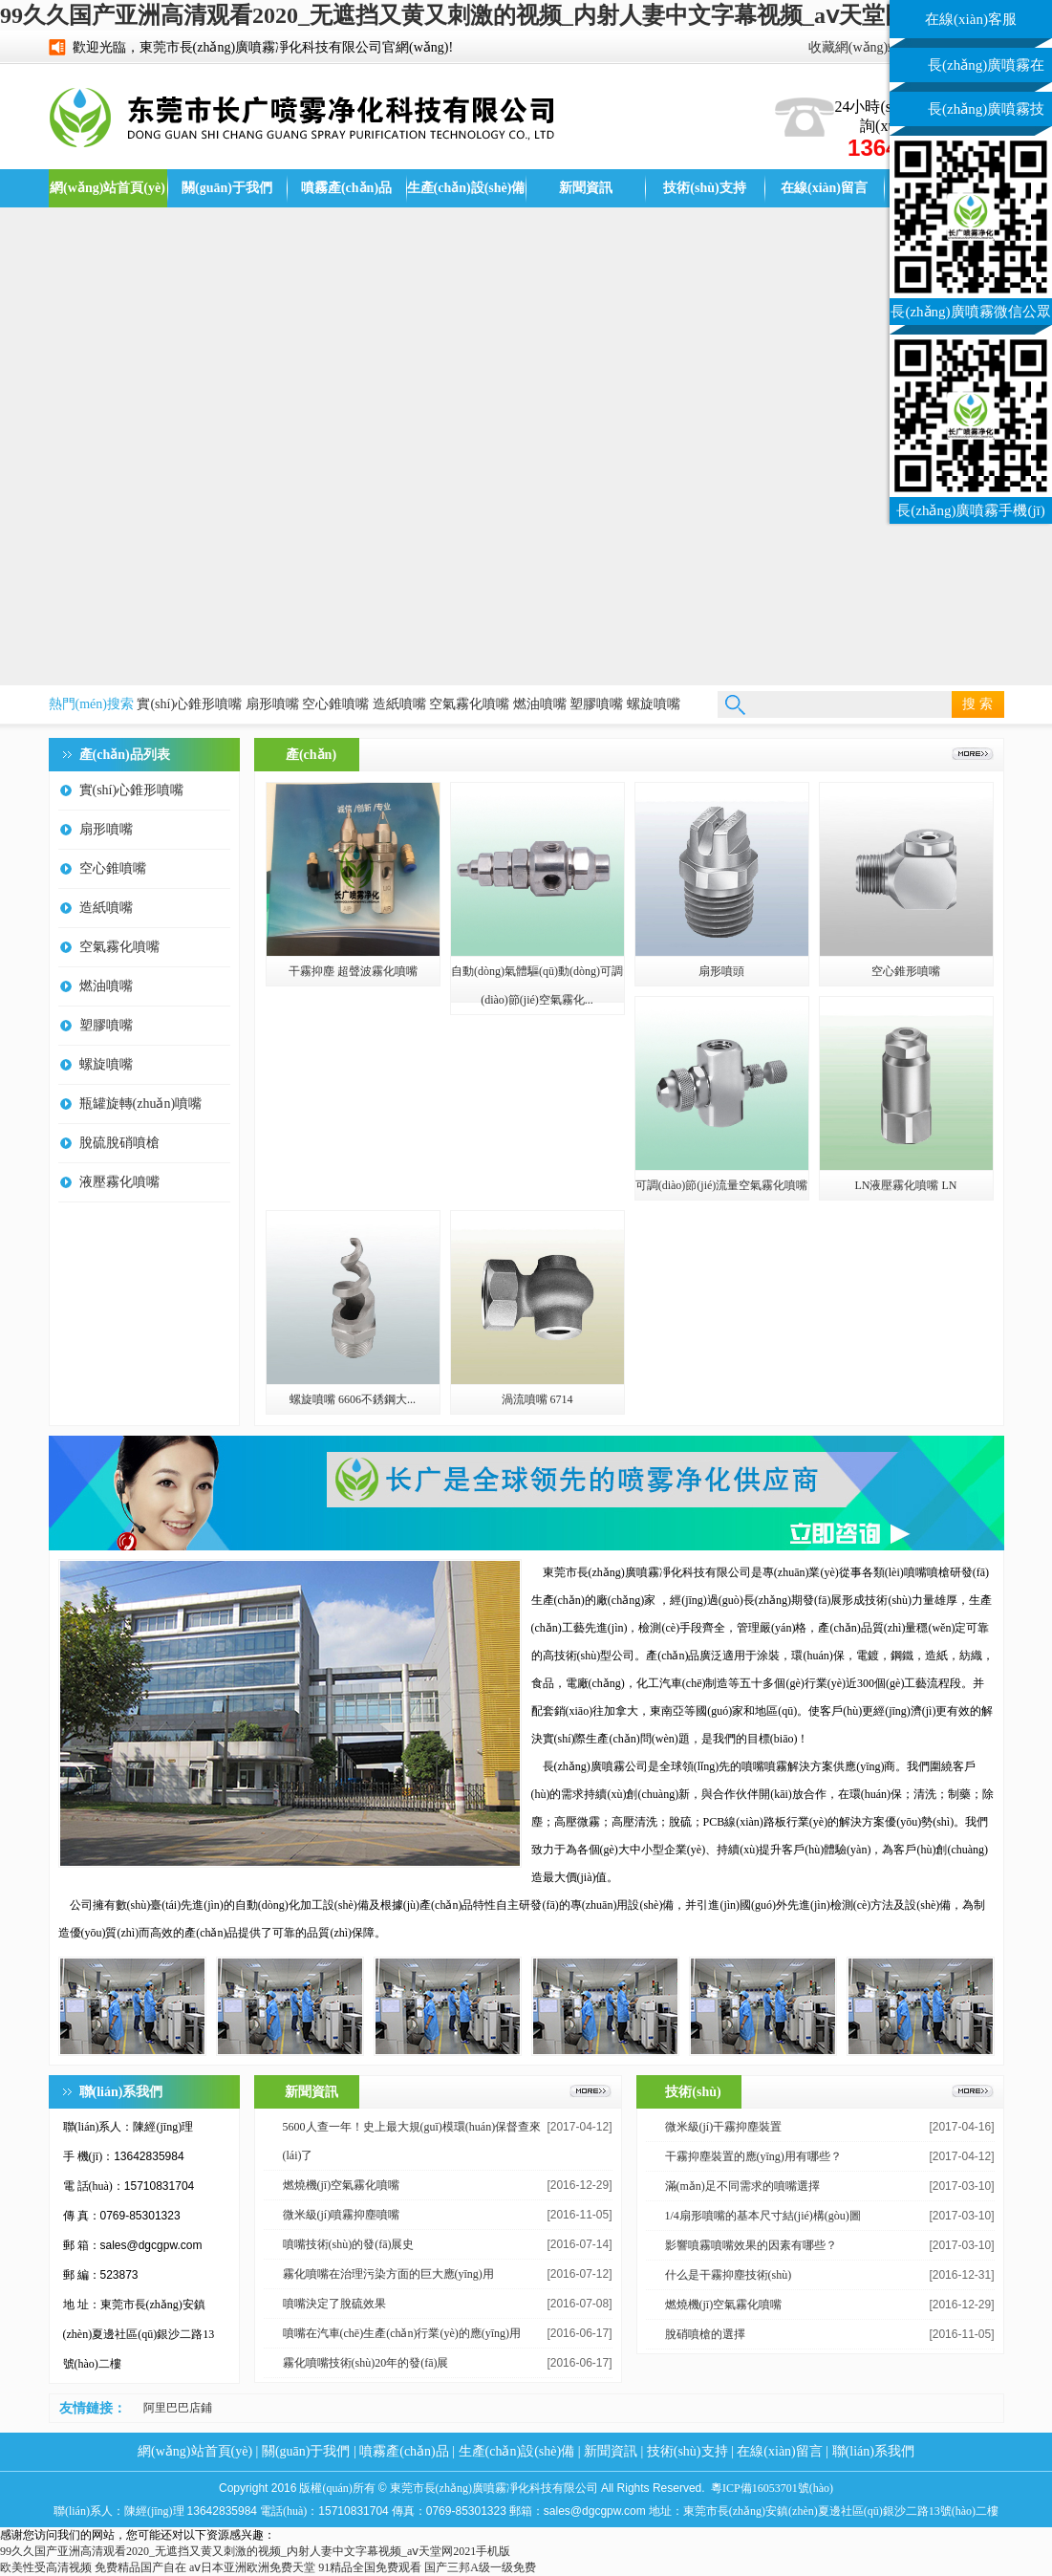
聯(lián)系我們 (873, 2451)
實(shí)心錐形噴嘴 (189, 704)
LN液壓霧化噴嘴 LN (906, 1185)
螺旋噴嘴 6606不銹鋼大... (353, 1399)
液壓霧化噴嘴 (119, 1182)
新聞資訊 (585, 188)
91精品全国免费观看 (369, 2567)
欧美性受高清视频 (46, 2567)
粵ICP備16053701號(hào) (772, 2488)
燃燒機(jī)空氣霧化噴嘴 (341, 2185)
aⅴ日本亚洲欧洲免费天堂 (252, 2567)
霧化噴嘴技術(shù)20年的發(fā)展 (366, 2363)
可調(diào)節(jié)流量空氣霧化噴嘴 (721, 1185)
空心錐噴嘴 (335, 704)
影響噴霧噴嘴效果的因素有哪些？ (751, 2245)
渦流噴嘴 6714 (537, 1399)
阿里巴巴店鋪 (177, 2407)
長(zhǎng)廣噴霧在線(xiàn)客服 (986, 69)
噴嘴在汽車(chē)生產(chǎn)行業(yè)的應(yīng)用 (402, 2333)
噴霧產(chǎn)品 (346, 188)
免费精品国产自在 (140, 2567)
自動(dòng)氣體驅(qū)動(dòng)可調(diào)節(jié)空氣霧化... (537, 985)
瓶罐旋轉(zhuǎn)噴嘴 (141, 1103)
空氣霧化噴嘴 (469, 704)
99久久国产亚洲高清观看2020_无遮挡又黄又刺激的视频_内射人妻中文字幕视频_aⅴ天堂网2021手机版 (511, 15)
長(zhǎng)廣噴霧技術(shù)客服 (986, 113)
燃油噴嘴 (540, 704)
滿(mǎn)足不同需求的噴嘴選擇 (742, 2186)
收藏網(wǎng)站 (854, 47)
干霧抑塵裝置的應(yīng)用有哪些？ (753, 2156)
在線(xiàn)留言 (824, 188)
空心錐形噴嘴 (905, 971)
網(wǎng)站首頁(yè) (107, 188)
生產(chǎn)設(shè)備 (466, 188)
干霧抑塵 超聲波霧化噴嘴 (353, 971)
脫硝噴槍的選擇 (705, 2334)
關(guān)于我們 (227, 188)
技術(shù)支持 (704, 188)
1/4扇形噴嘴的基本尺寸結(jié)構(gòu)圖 (763, 2215)
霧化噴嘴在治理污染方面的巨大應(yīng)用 (388, 2274)
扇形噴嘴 (272, 704)
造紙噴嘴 (399, 704)
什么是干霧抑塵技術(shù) (728, 2275)
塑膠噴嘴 (596, 704)
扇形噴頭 (721, 971)
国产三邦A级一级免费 (480, 2567)
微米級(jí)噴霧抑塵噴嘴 (341, 2214)
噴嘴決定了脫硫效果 (334, 2303)
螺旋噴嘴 (653, 704)
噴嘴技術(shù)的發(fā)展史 (349, 2244)
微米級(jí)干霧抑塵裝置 (724, 2126)
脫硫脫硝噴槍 (119, 1143)
